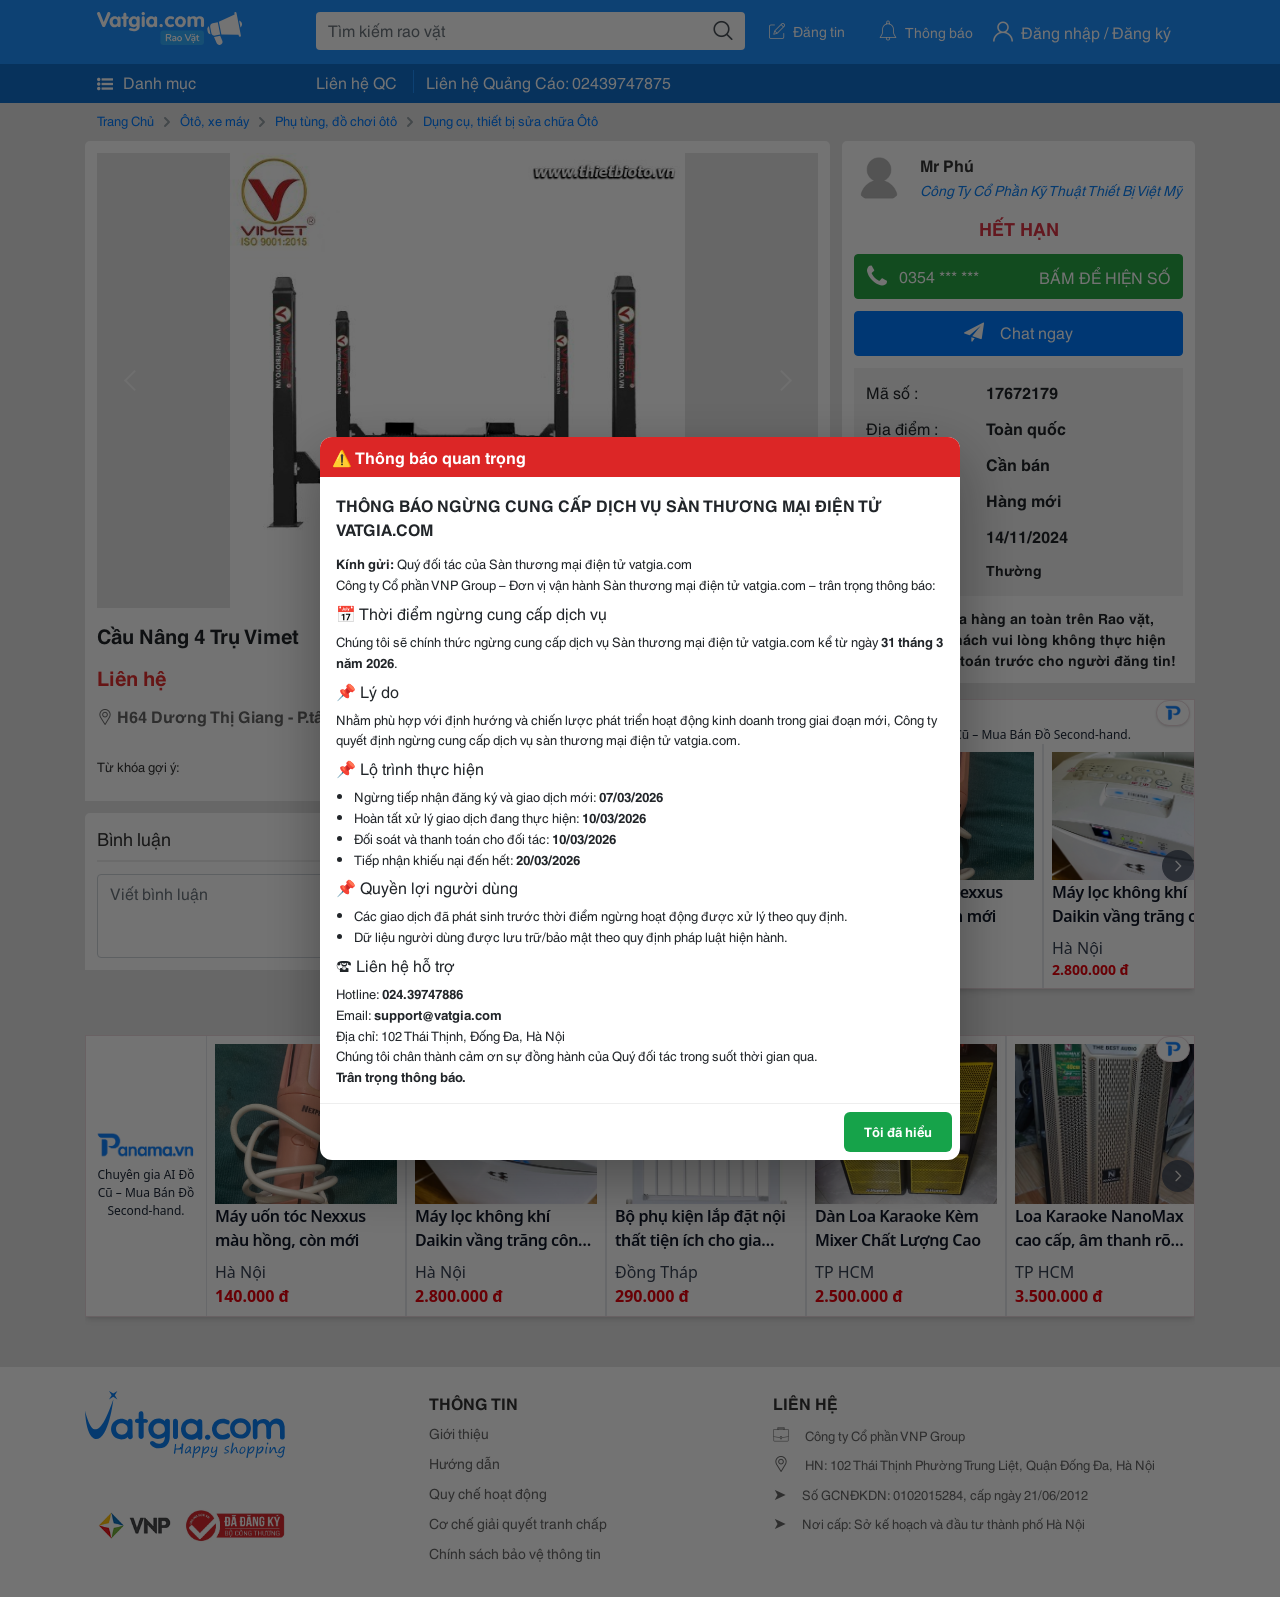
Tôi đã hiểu (898, 1131)
